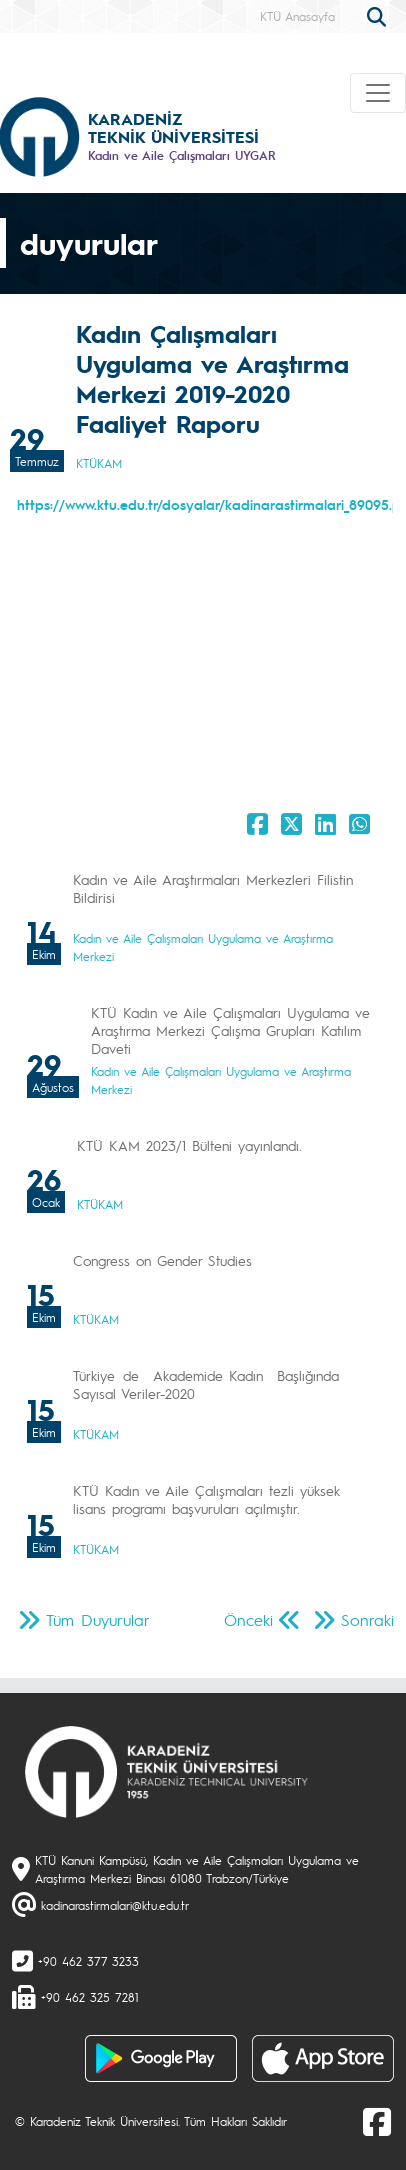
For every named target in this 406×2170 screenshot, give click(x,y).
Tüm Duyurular (98, 1619)
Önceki (248, 1619)
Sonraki (367, 1619)
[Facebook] (377, 2121)
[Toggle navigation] (378, 93)
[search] (379, 15)
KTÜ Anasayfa (297, 16)
